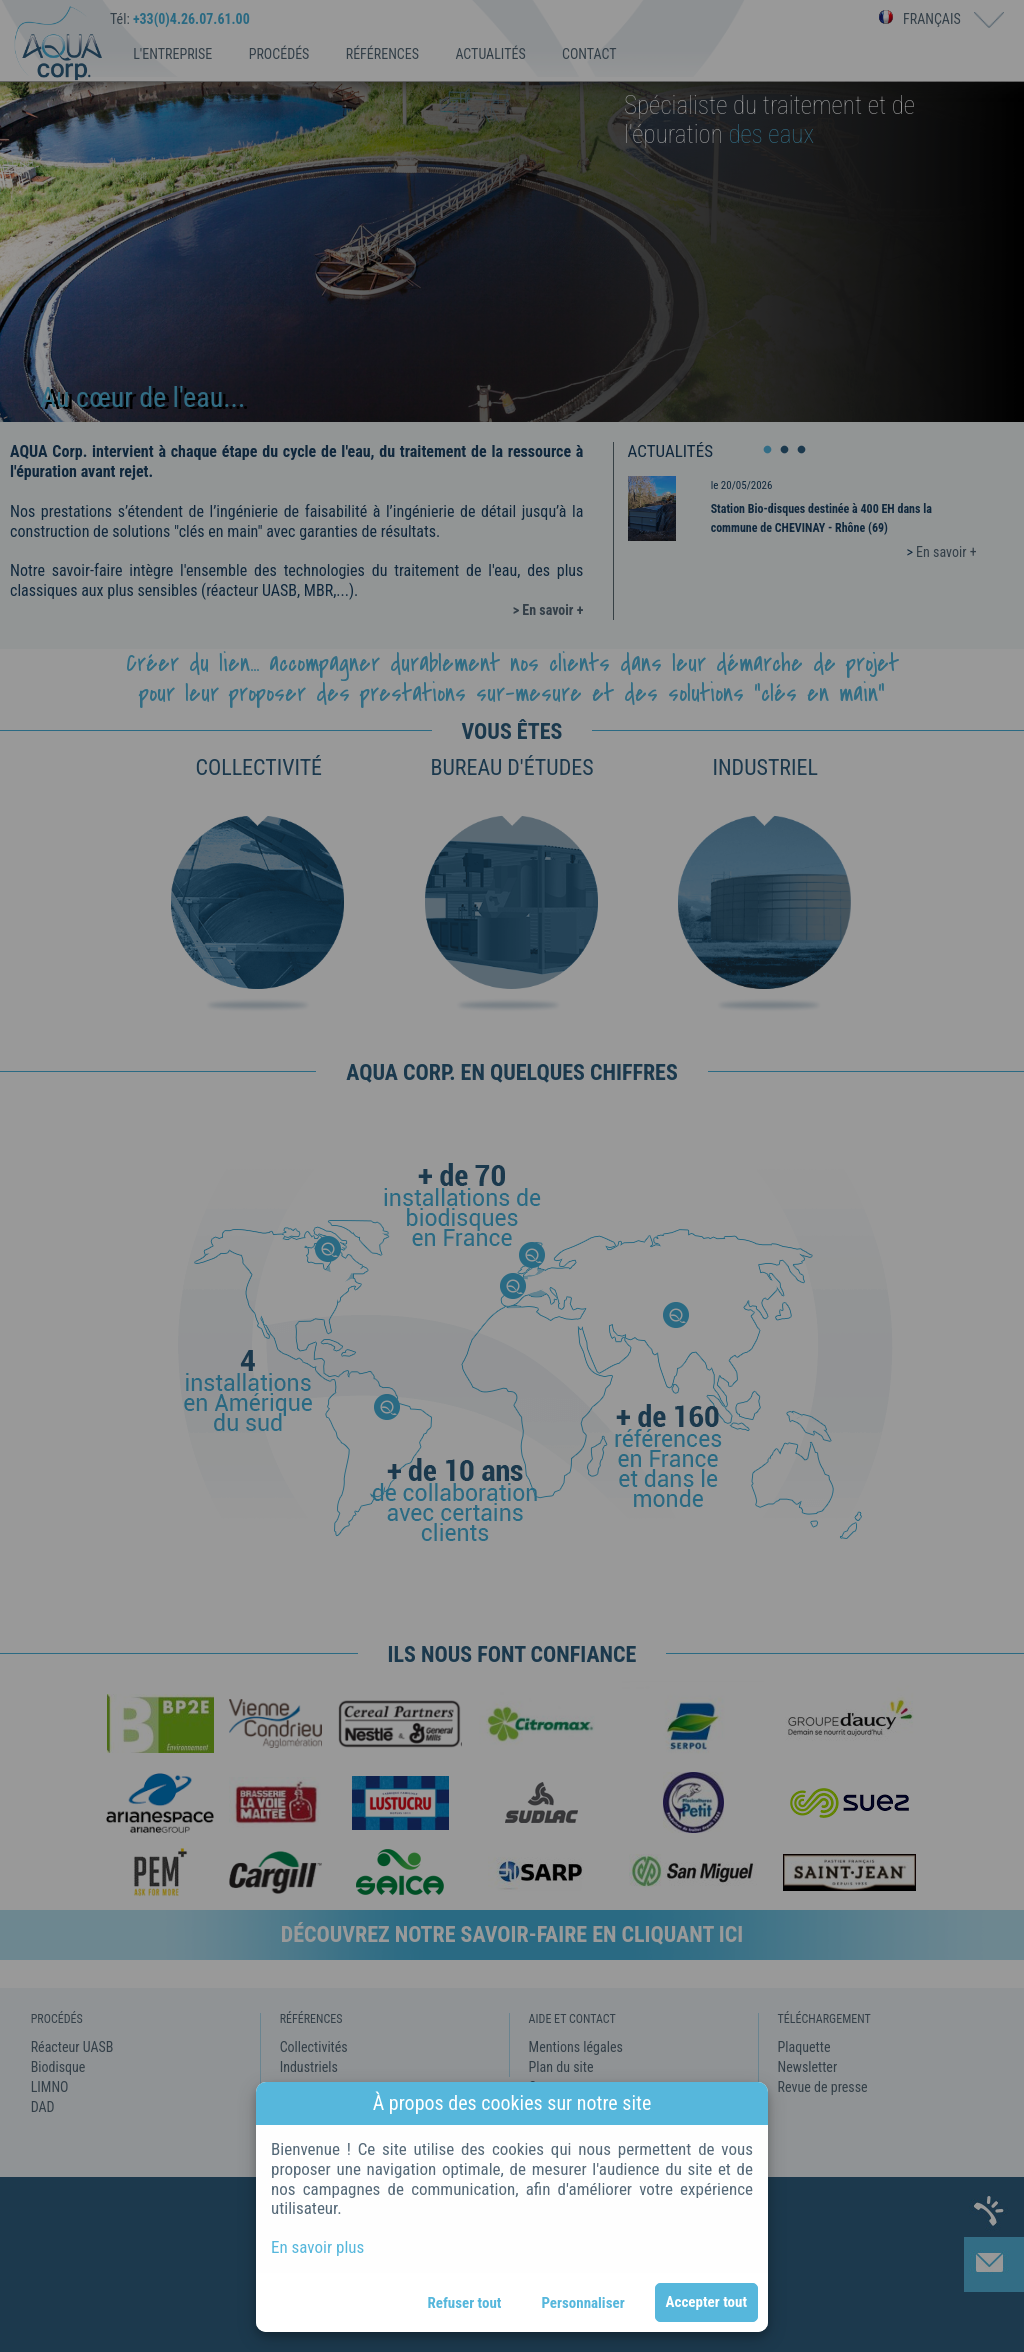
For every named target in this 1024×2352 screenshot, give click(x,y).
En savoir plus (317, 2247)
